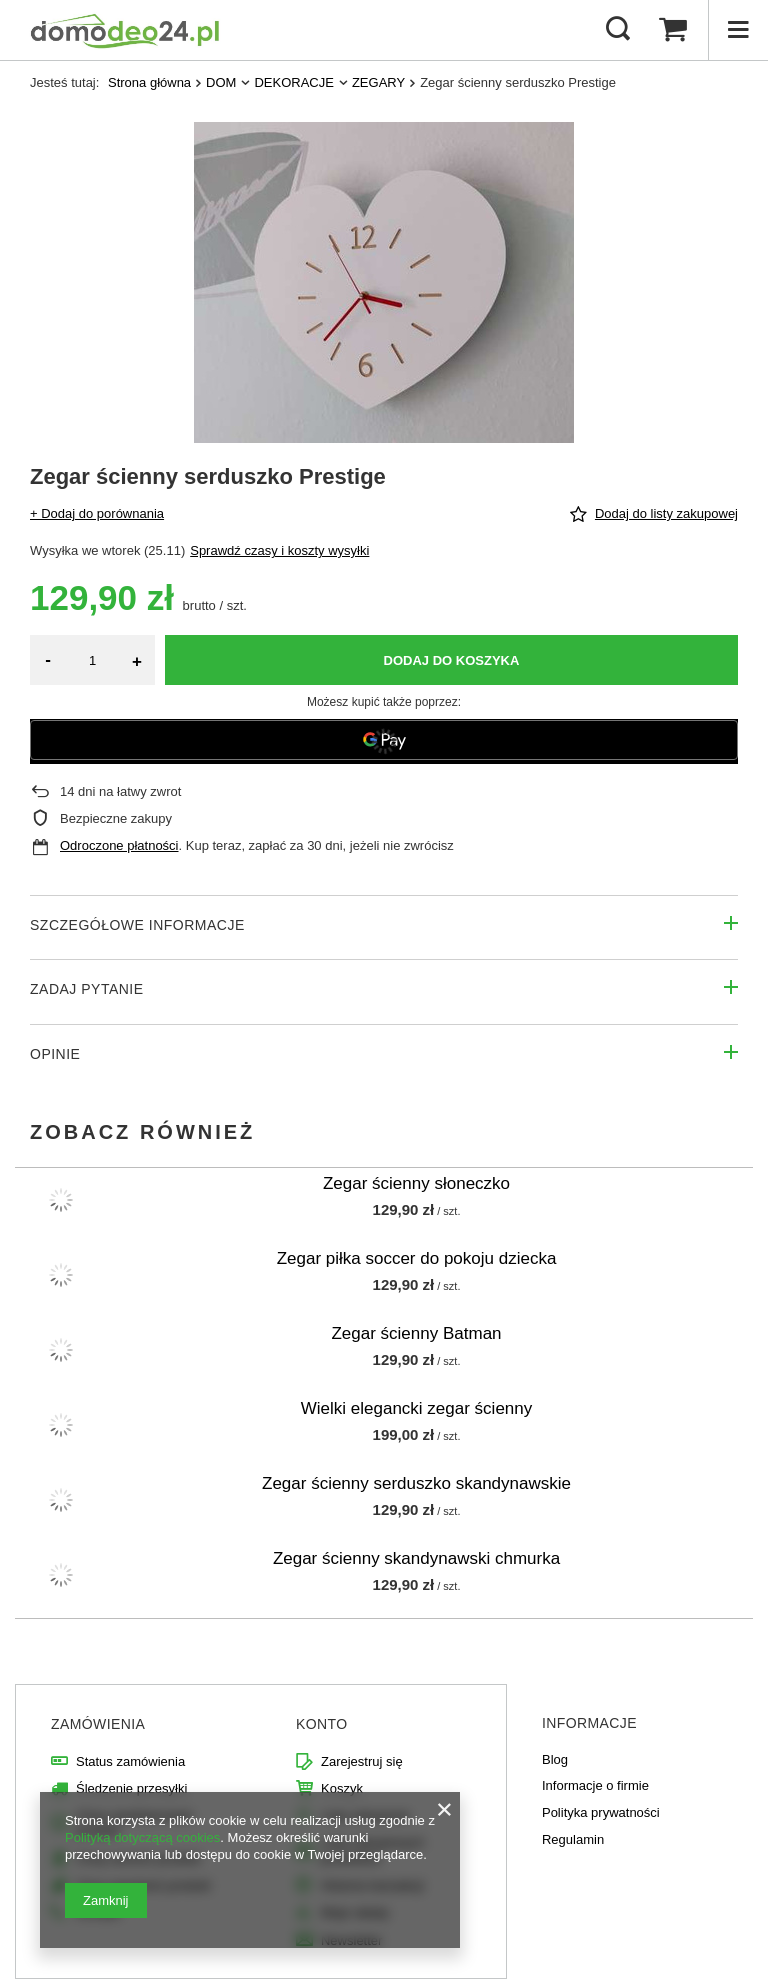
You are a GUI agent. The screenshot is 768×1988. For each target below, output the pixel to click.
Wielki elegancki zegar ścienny (417, 1408)
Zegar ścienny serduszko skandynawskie (416, 1483)
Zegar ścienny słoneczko (416, 1183)
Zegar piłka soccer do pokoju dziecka (417, 1258)
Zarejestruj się (362, 1761)
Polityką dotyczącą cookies (142, 1837)
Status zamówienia (130, 1761)
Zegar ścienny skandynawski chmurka (416, 1558)
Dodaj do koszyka (452, 660)
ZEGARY (378, 82)
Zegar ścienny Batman (416, 1333)
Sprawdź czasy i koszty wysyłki (279, 550)
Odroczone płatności (119, 845)
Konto (322, 1724)
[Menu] (738, 30)
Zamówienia (98, 1724)
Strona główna (149, 82)
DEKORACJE (293, 82)
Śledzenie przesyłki (131, 1788)
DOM (221, 82)
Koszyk (342, 1788)
